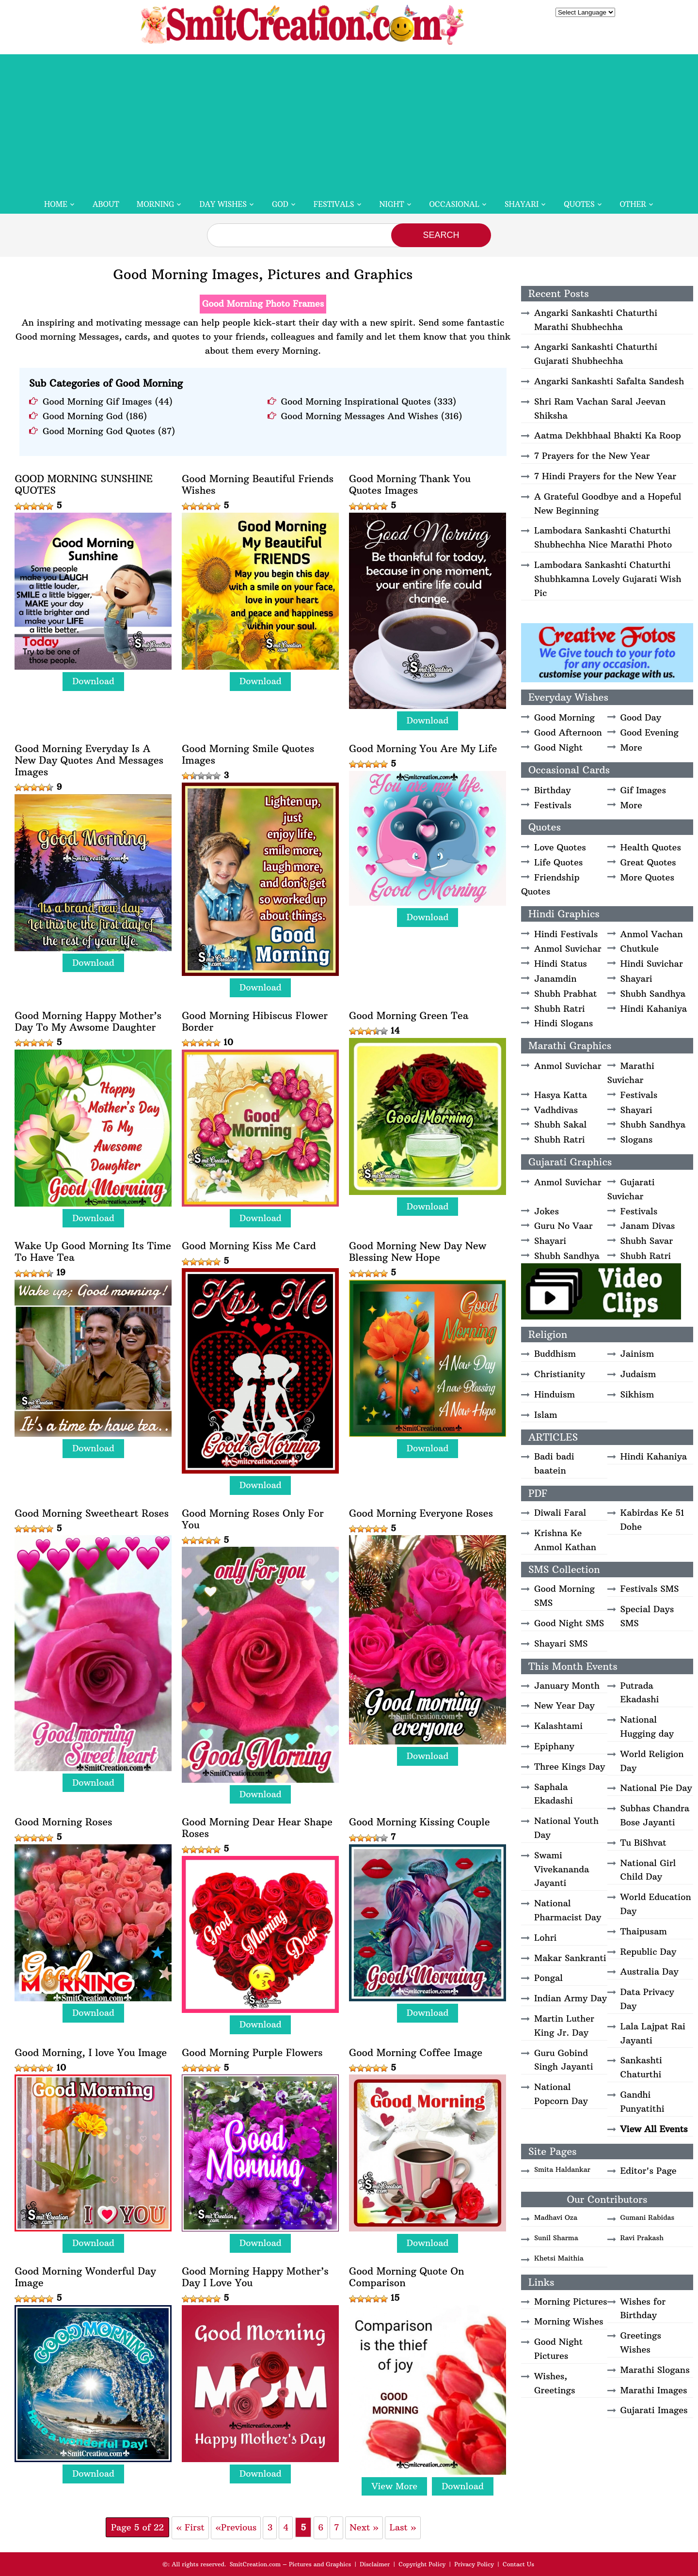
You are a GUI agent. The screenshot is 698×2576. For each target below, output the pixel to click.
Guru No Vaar (563, 1225)
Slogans (636, 1139)
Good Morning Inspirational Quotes (356, 401)
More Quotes (647, 877)
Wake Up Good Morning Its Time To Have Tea (93, 1251)
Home (55, 204)
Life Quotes (558, 862)
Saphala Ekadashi (553, 1793)
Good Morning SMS (564, 1595)
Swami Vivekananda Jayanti (561, 1869)
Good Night (558, 747)
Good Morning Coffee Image (415, 2052)
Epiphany (554, 1746)
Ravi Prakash (642, 2237)
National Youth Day (566, 1827)
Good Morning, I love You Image (91, 2052)
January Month (567, 1685)
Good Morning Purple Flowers (252, 2052)
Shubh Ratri (559, 1008)
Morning (155, 204)
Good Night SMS (569, 1623)
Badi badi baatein (554, 1463)
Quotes (579, 204)
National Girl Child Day (648, 1870)
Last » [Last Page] (402, 2527)
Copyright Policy (421, 2564)
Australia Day (649, 1971)
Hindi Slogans (563, 1023)
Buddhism (555, 1353)
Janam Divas (647, 1225)
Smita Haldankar (562, 2169)
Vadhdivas (556, 1109)
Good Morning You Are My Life (423, 748)
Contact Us (518, 2564)
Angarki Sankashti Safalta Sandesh (609, 381)
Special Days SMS (647, 1616)
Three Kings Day (569, 1766)
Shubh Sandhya (653, 993)
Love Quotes (560, 847)
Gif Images (643, 790)
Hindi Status (560, 963)
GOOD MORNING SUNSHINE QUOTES (84, 484)
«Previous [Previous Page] (235, 2527)
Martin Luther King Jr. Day (564, 2025)
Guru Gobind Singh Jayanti (563, 2060)
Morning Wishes (568, 2321)
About (106, 204)
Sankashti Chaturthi (641, 2067)
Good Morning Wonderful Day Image (85, 2277)
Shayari (522, 204)
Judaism (638, 1374)
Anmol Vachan (651, 934)
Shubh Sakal (560, 1124)
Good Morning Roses (63, 1822)
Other (633, 204)
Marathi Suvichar (630, 1072)
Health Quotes (650, 847)
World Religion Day (652, 1761)
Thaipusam (643, 1931)
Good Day (640, 717)
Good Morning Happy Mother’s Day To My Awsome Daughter (88, 1021)
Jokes (546, 1211)
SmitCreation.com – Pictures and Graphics (290, 2564)
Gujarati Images (654, 2410)
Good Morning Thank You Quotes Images (410, 484)
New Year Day (564, 1705)
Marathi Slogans (655, 2369)
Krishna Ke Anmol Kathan (565, 1540)
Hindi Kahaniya (653, 1008)
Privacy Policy (474, 2564)
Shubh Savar (646, 1240)
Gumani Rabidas (647, 2217)
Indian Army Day (570, 1998)
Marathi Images (653, 2390)
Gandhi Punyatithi (642, 2101)
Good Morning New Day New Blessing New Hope (417, 1251)
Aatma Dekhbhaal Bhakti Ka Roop (607, 435)
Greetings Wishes (640, 2342)
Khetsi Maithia (559, 2258)
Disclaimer (375, 2564)
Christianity (559, 1374)
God (280, 204)
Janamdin (555, 978)
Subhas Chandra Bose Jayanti (655, 1815)
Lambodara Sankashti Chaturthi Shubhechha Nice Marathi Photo (603, 537)
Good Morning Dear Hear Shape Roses (257, 1827)
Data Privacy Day (647, 1998)
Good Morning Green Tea (408, 1015)
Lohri (545, 1937)
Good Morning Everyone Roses (421, 1513)
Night (392, 204)
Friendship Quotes (550, 884)
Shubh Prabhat (565, 993)
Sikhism (637, 1394)
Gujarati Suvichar (631, 1189)
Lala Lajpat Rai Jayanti (652, 2033)
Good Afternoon (568, 732)
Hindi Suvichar (651, 963)
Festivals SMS (649, 1588)
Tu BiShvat (643, 1842)
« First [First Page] (190, 2527)
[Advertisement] (349, 122)
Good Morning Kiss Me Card (249, 1246)
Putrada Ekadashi (639, 1692)
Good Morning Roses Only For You (253, 1519)
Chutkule (639, 948)
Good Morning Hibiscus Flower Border (255, 1021)
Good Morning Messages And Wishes (359, 416)
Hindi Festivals (566, 934)
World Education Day (655, 1903)
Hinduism (554, 1394)
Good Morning (564, 717)
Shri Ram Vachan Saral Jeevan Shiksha (600, 408)
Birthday (552, 790)
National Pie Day (656, 1787)
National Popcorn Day (561, 2093)
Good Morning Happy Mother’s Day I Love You (255, 2277)
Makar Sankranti (570, 1957)
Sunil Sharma (556, 2237)
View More (394, 2486)
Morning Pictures (570, 2301)
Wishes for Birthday (643, 2308)
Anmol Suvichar (568, 948)
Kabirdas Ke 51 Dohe (652, 1519)
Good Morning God (83, 416)
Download (93, 681)
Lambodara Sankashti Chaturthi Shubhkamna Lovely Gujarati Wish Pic (608, 578)
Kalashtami (558, 1725)
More (631, 747)
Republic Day (648, 1951)
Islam (545, 1414)
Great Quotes (648, 862)
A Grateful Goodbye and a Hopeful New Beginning (608, 503)
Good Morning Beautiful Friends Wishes (257, 484)
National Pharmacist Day (567, 1910)
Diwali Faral (560, 1512)
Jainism (637, 1353)
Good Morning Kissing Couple (419, 1822)
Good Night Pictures (558, 2348)
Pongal (548, 1977)
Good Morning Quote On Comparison (406, 2277)
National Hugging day (647, 1726)
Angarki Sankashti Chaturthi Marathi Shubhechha (595, 319)
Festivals (334, 204)
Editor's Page (648, 2170)
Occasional (454, 204)
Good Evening (649, 732)
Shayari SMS (560, 1643)
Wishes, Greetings (554, 2383)
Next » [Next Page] (364, 2527)
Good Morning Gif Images (97, 401)
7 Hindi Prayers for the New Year (605, 476)
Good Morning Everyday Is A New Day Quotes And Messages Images (89, 760)
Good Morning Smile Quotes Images (248, 754)
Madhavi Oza (555, 2217)
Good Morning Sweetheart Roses (92, 1513)
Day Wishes (223, 204)
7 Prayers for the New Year (592, 455)
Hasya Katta (560, 1094)
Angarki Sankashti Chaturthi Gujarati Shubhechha (595, 353)
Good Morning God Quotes (99, 431)
